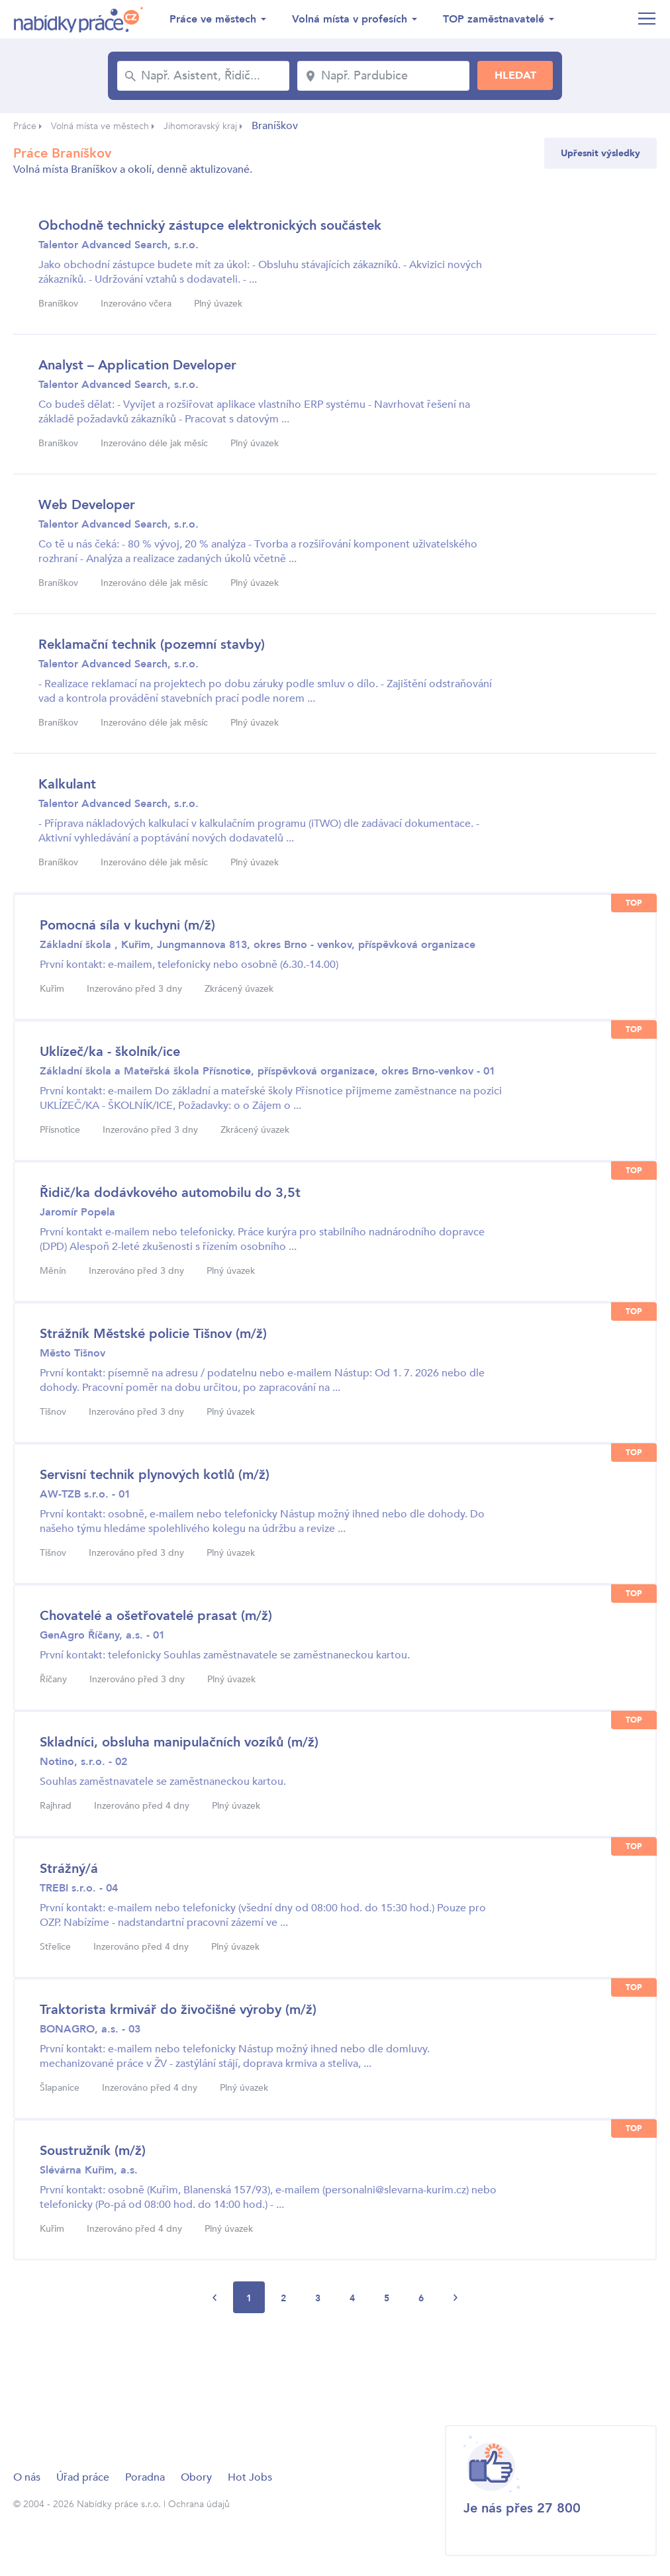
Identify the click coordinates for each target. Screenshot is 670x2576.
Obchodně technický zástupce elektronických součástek (209, 225)
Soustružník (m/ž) (93, 2151)
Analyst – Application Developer (137, 365)
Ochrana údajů (199, 2504)
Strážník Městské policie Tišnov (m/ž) (153, 1334)
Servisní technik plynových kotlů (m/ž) (154, 1475)
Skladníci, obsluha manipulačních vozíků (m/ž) (179, 1742)
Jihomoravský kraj (200, 126)
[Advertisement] (254, 2368)
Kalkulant (67, 784)
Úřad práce (82, 2477)
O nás (26, 2477)
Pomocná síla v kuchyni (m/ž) (127, 925)
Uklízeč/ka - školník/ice (110, 1052)
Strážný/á (69, 1869)
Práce (24, 126)
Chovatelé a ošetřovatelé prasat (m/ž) (156, 1616)
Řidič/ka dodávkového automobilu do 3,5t (170, 1193)
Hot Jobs (250, 2477)
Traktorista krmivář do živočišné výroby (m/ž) (178, 2010)
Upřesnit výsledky (600, 153)
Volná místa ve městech (100, 126)
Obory (196, 2477)
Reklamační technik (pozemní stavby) (151, 644)
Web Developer (86, 505)
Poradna (145, 2477)
